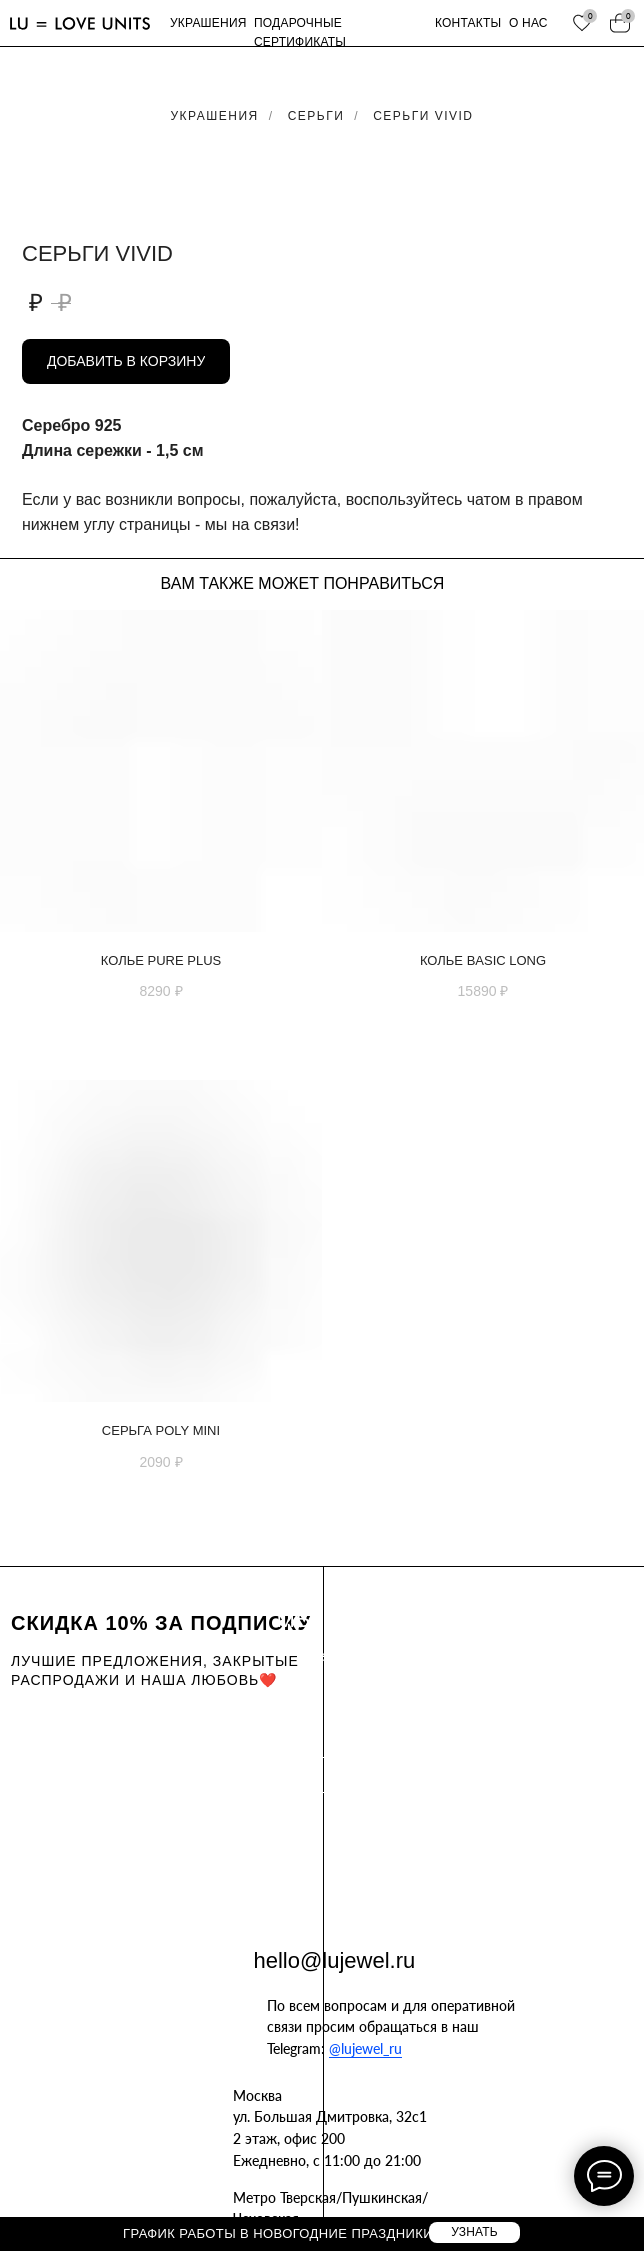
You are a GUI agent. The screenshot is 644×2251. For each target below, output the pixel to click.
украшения (208, 23)
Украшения (215, 116)
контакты (468, 23)
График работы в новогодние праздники (278, 2233)
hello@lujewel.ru (335, 1960)
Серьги (316, 116)
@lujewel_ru (365, 2048)
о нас (528, 23)
